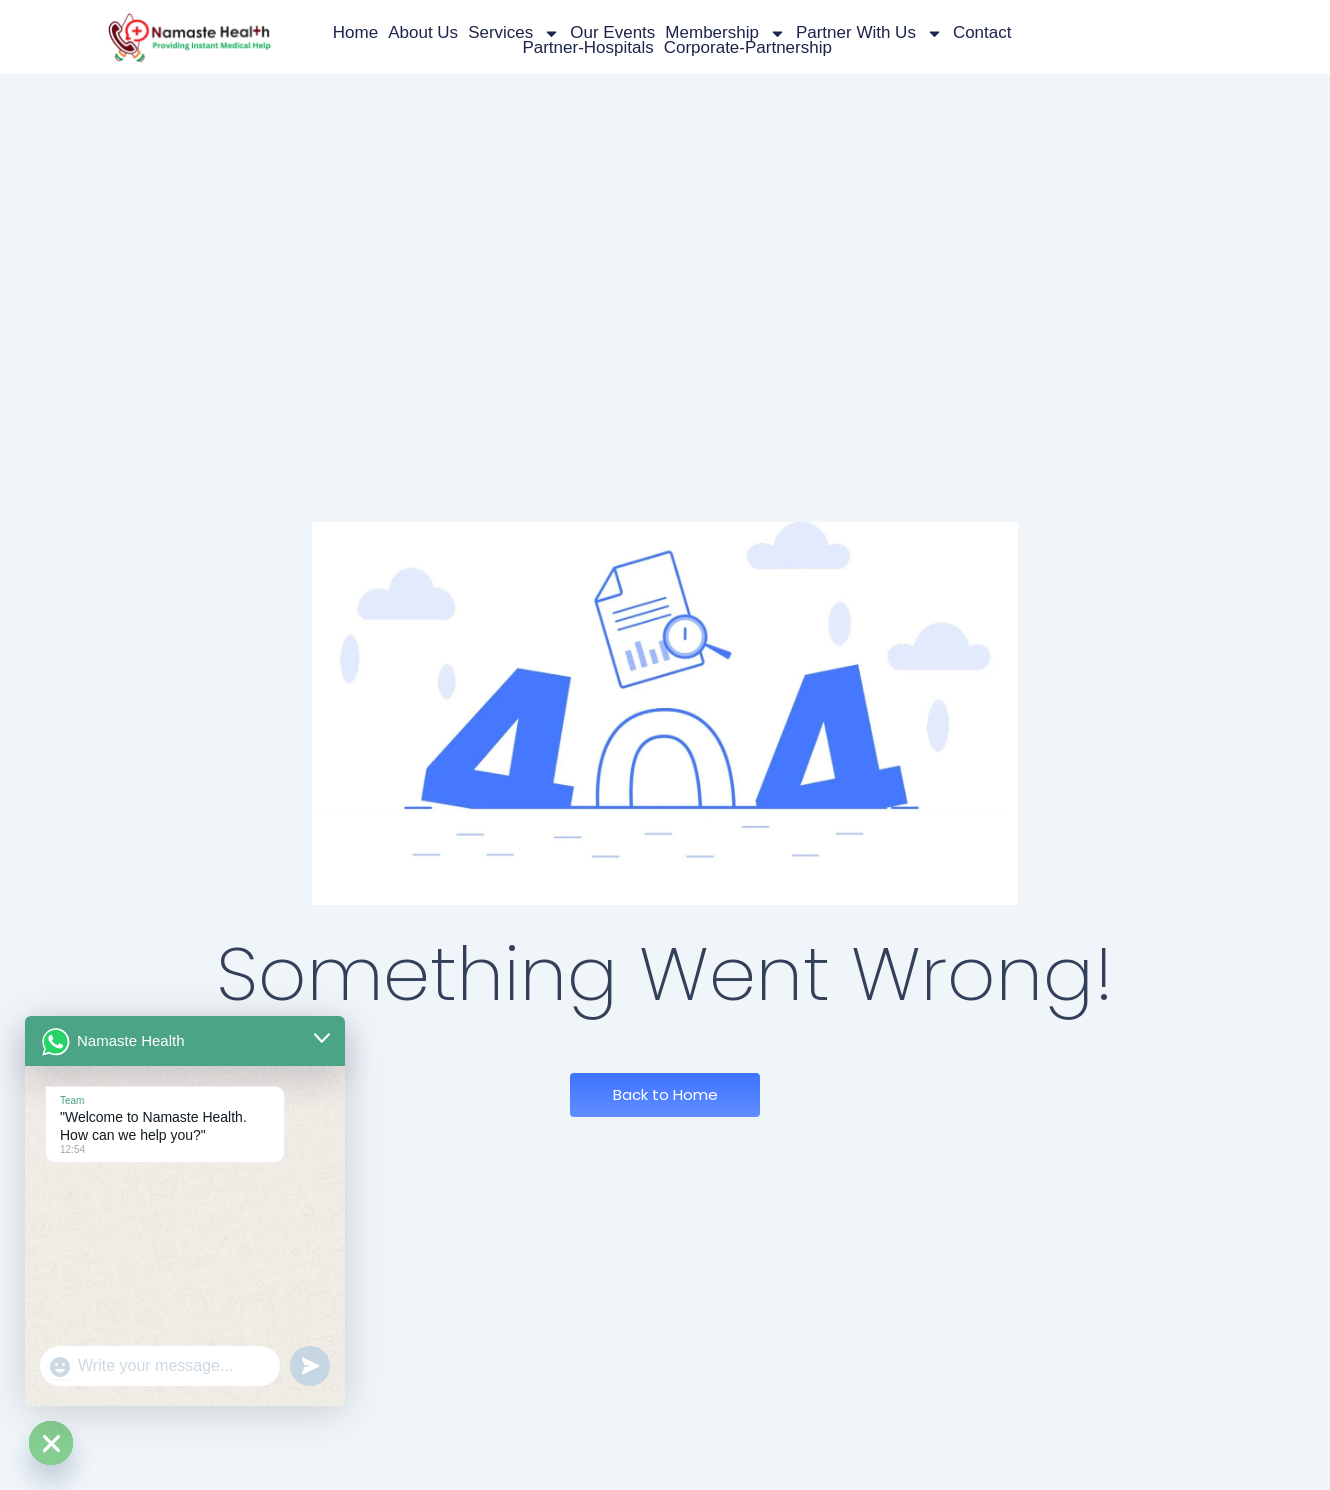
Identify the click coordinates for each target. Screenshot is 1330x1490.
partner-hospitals (587, 48)
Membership (725, 33)
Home (355, 32)
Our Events (612, 32)
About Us (423, 32)
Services (514, 33)
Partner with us (869, 33)
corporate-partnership (748, 48)
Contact (982, 32)
